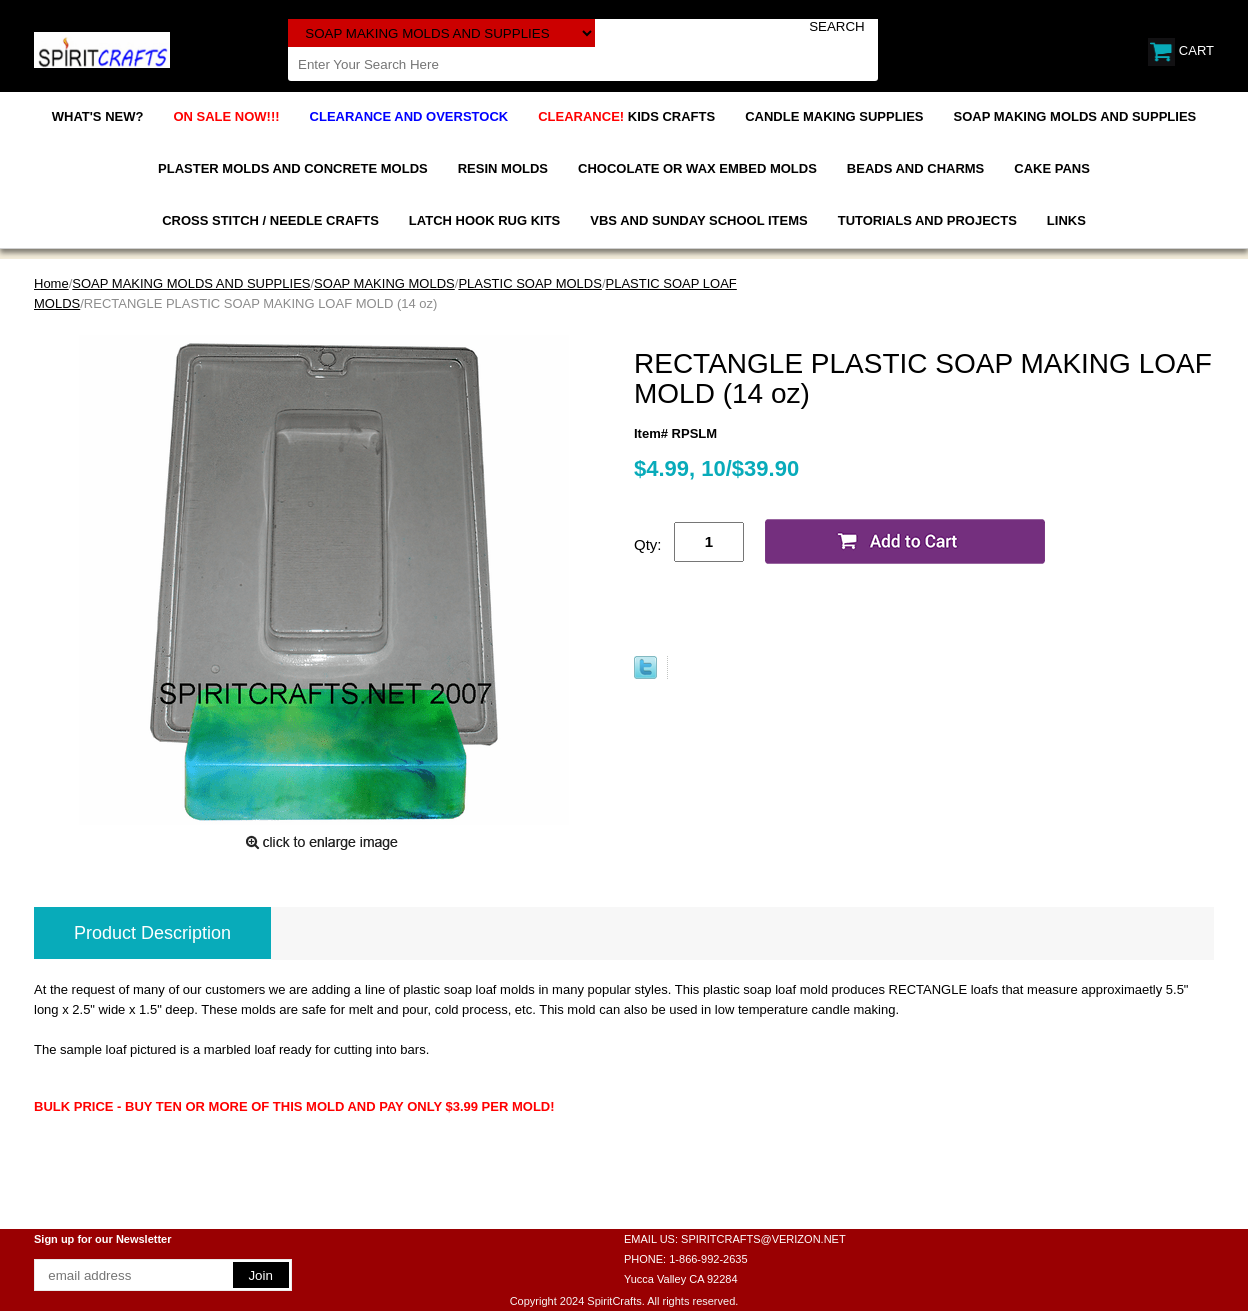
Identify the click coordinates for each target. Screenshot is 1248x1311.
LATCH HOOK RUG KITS (484, 220)
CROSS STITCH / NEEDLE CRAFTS (270, 220)
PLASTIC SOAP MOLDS (530, 283)
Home (51, 283)
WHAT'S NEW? (98, 116)
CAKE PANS (1052, 168)
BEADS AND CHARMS (915, 168)
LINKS (1066, 220)
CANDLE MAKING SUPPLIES (834, 116)
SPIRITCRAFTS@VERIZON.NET (763, 1239)
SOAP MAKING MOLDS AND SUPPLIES (1075, 116)
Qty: (648, 544)
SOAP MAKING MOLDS (384, 283)
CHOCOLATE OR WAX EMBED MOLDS (697, 168)
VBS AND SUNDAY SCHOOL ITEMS (698, 220)
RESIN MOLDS (503, 168)
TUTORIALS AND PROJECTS (927, 220)
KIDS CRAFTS (626, 116)
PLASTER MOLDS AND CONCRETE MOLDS (293, 168)
